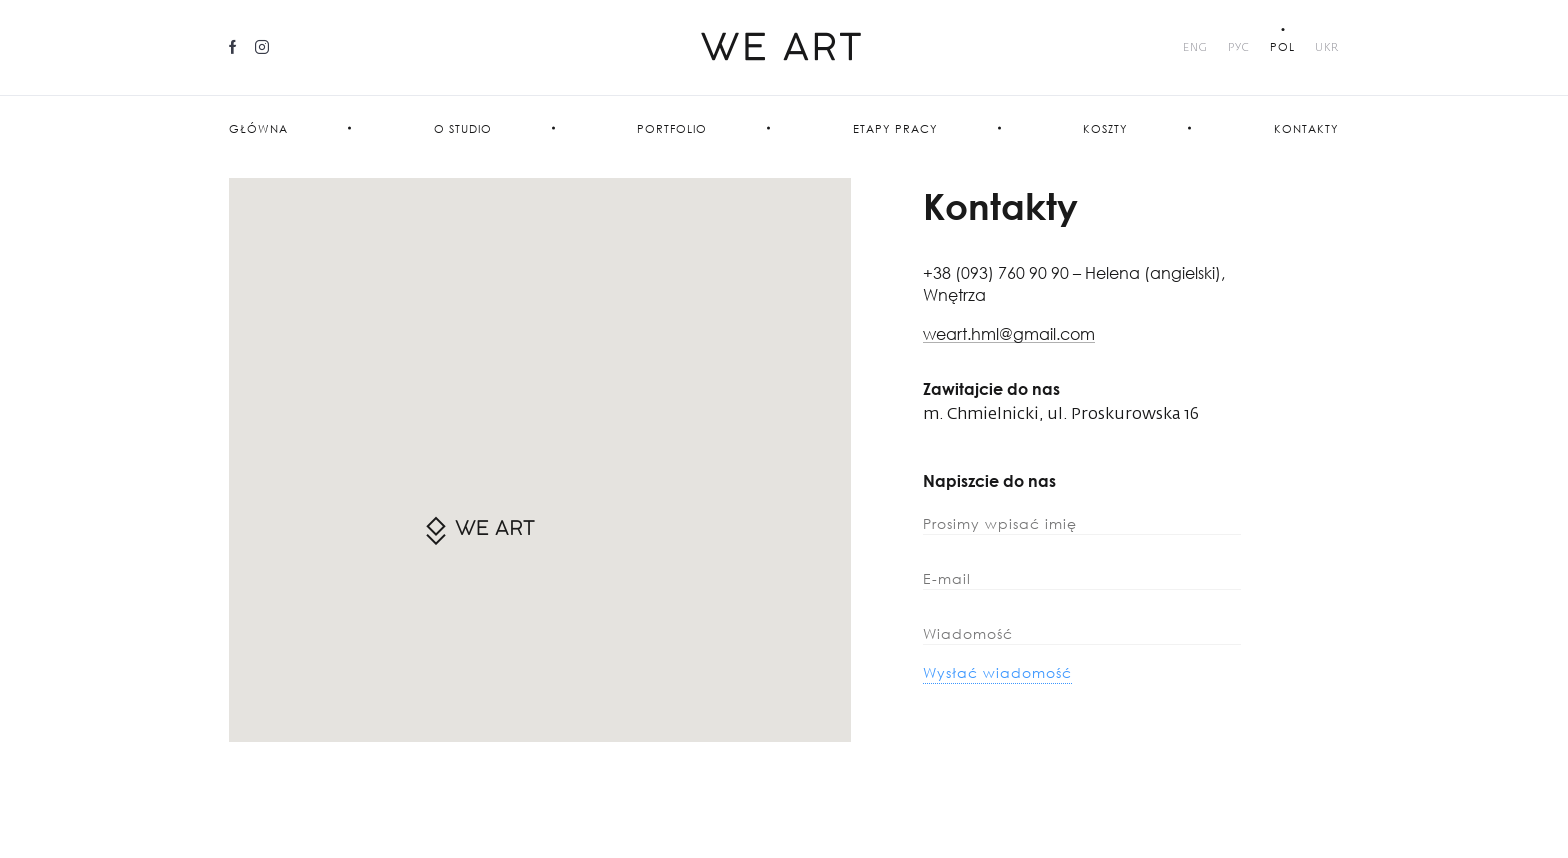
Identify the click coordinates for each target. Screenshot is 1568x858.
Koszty (1105, 128)
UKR (1327, 47)
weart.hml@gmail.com (1009, 334)
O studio (463, 128)
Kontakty (1306, 128)
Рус (1239, 47)
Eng (1195, 47)
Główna (258, 128)
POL (1282, 46)
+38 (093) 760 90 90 (998, 273)
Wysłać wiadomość (997, 672)
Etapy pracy (895, 128)
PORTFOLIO (672, 128)
